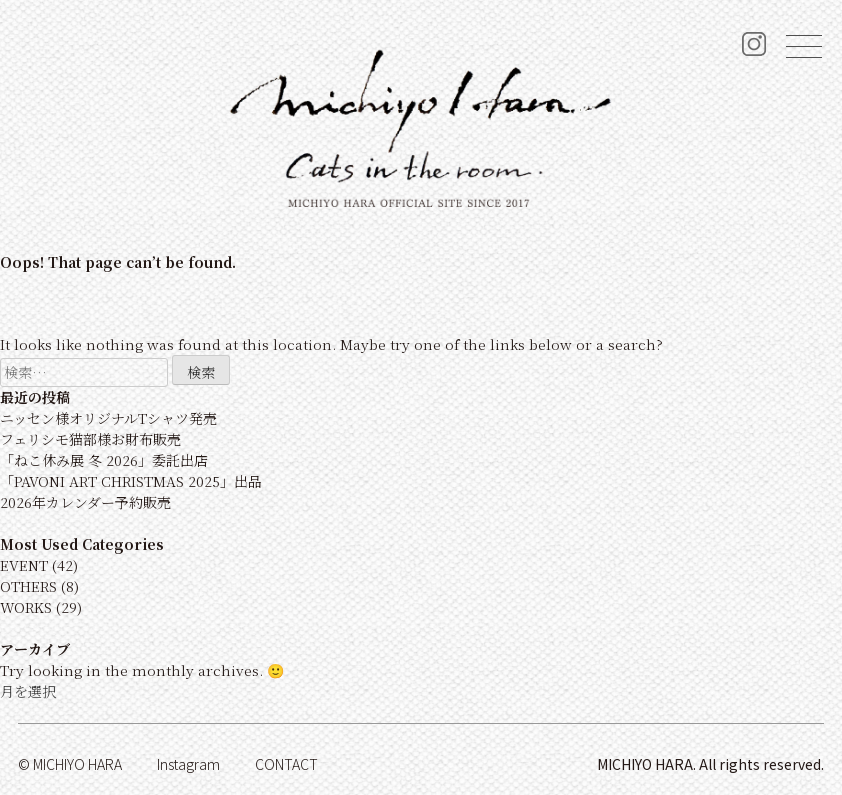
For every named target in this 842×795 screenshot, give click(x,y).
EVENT (24, 565)
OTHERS (28, 586)
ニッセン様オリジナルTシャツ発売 (108, 418)
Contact (286, 764)
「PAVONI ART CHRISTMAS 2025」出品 (131, 481)
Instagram (188, 764)
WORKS (26, 607)
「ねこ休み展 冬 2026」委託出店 (104, 460)
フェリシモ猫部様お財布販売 (90, 439)
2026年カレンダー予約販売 (85, 502)
